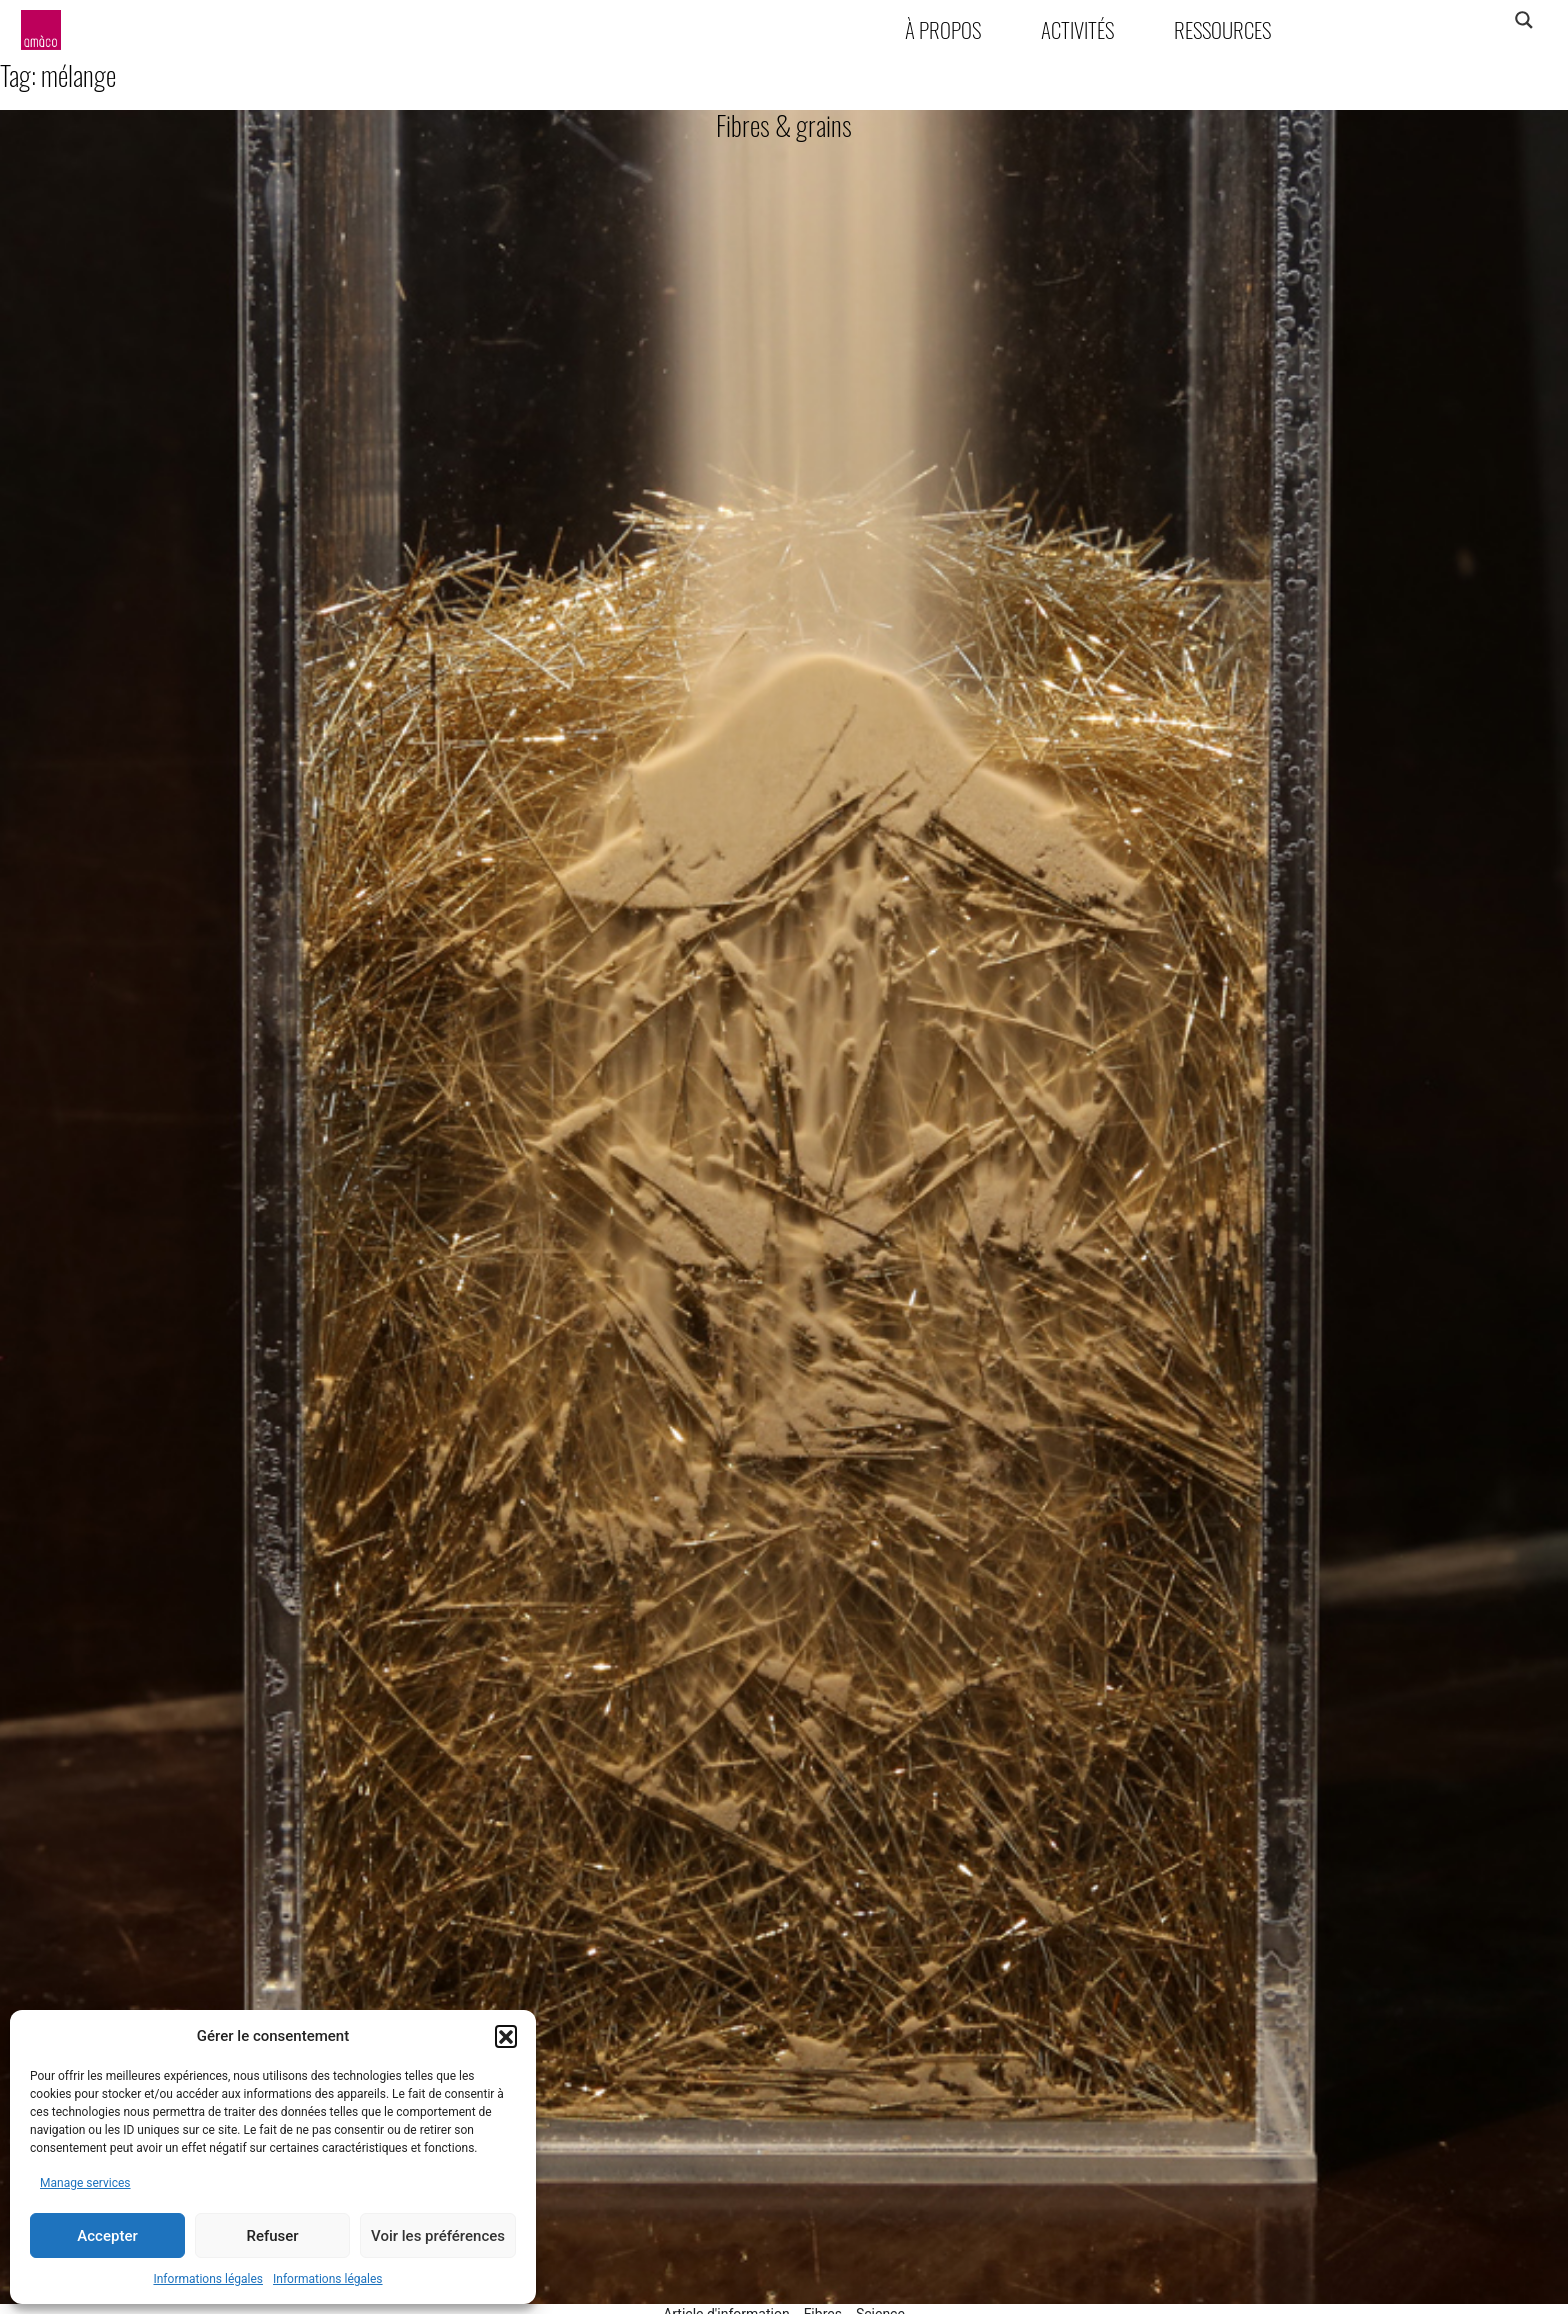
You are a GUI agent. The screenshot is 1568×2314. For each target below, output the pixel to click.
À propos (943, 29)
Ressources (1222, 29)
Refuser (272, 2236)
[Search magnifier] (1523, 20)
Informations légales (208, 2279)
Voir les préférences (438, 2236)
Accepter (107, 2236)
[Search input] (1445, 20)
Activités (1077, 29)
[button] (506, 2036)
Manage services (85, 2183)
